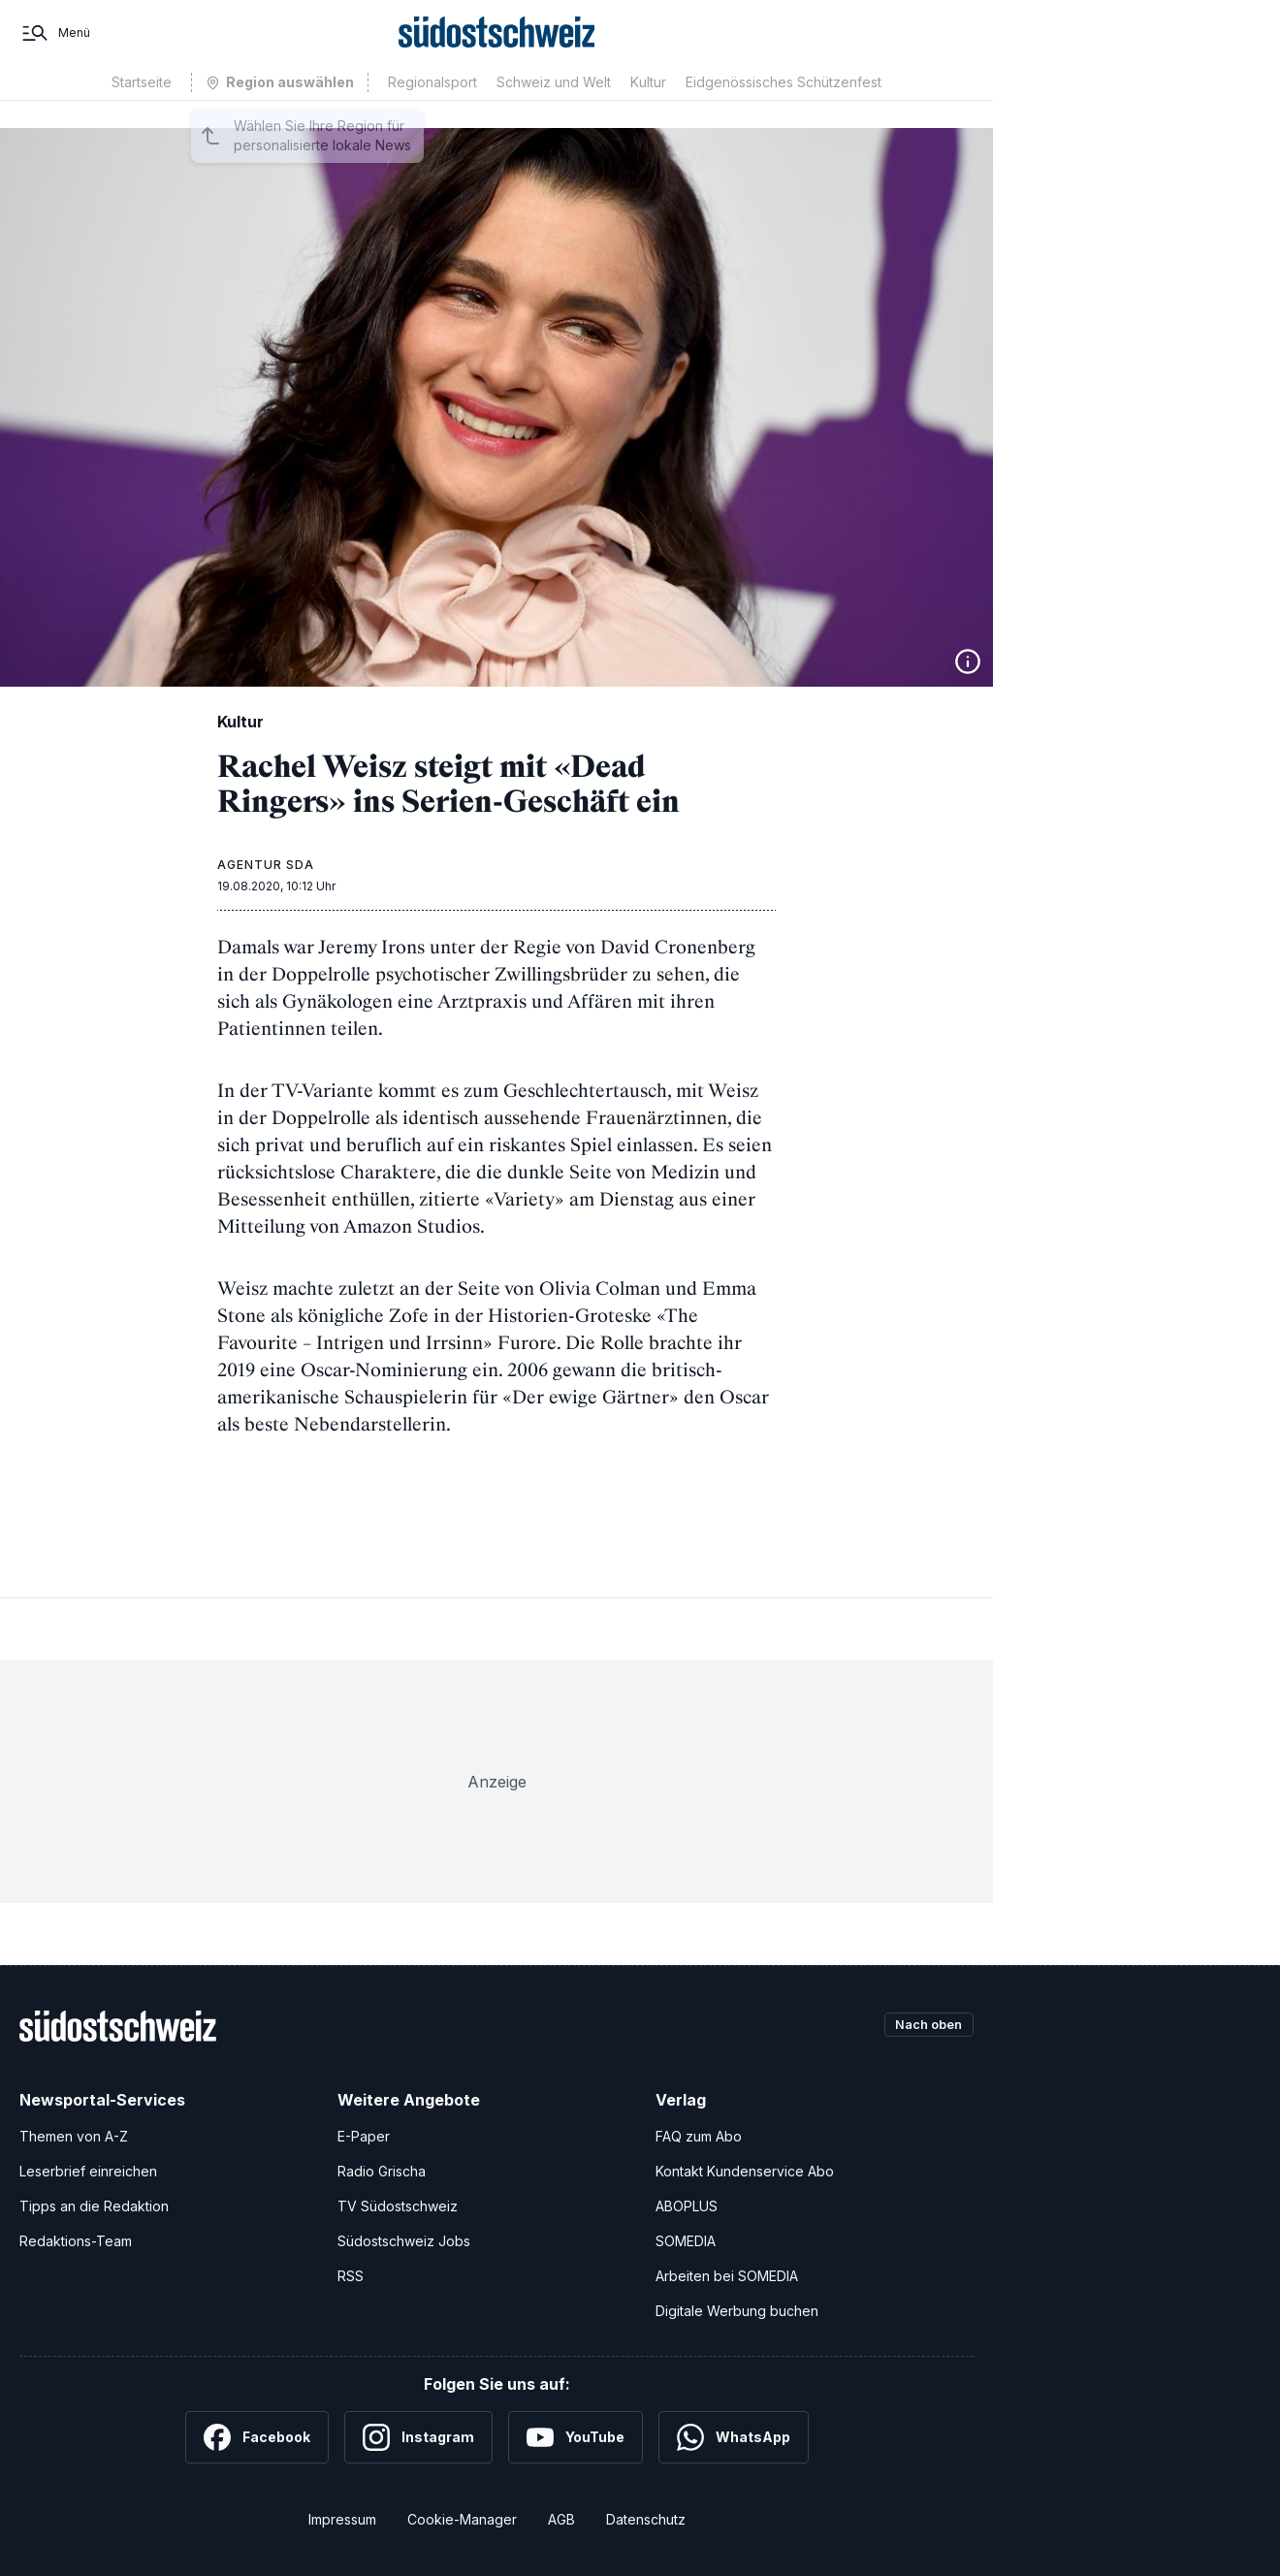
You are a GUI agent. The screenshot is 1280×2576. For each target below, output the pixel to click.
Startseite (142, 109)
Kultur (648, 109)
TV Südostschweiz (397, 2206)
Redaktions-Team (75, 2241)
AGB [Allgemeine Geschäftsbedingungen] (561, 2519)
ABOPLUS (687, 2206)
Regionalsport (432, 109)
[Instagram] (418, 2437)
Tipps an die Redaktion (94, 2206)
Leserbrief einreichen (88, 2171)
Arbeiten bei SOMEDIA (727, 2276)
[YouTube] (575, 2437)
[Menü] (54, 46)
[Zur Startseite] (497, 46)
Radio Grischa (381, 2171)
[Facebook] (257, 2437)
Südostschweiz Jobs (403, 2241)
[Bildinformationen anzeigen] (967, 661)
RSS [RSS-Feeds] (350, 2276)
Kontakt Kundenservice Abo (745, 2171)
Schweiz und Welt (553, 109)
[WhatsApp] (733, 2437)
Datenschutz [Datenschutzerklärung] (646, 2519)
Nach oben (923, 2025)
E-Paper (363, 2136)
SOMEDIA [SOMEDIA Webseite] (686, 2241)
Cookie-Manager (462, 2519)
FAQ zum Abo (699, 2136)
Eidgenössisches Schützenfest (783, 109)
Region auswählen (290, 110)
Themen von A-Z (73, 2136)
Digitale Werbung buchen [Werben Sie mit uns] (737, 2310)
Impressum (342, 2519)
